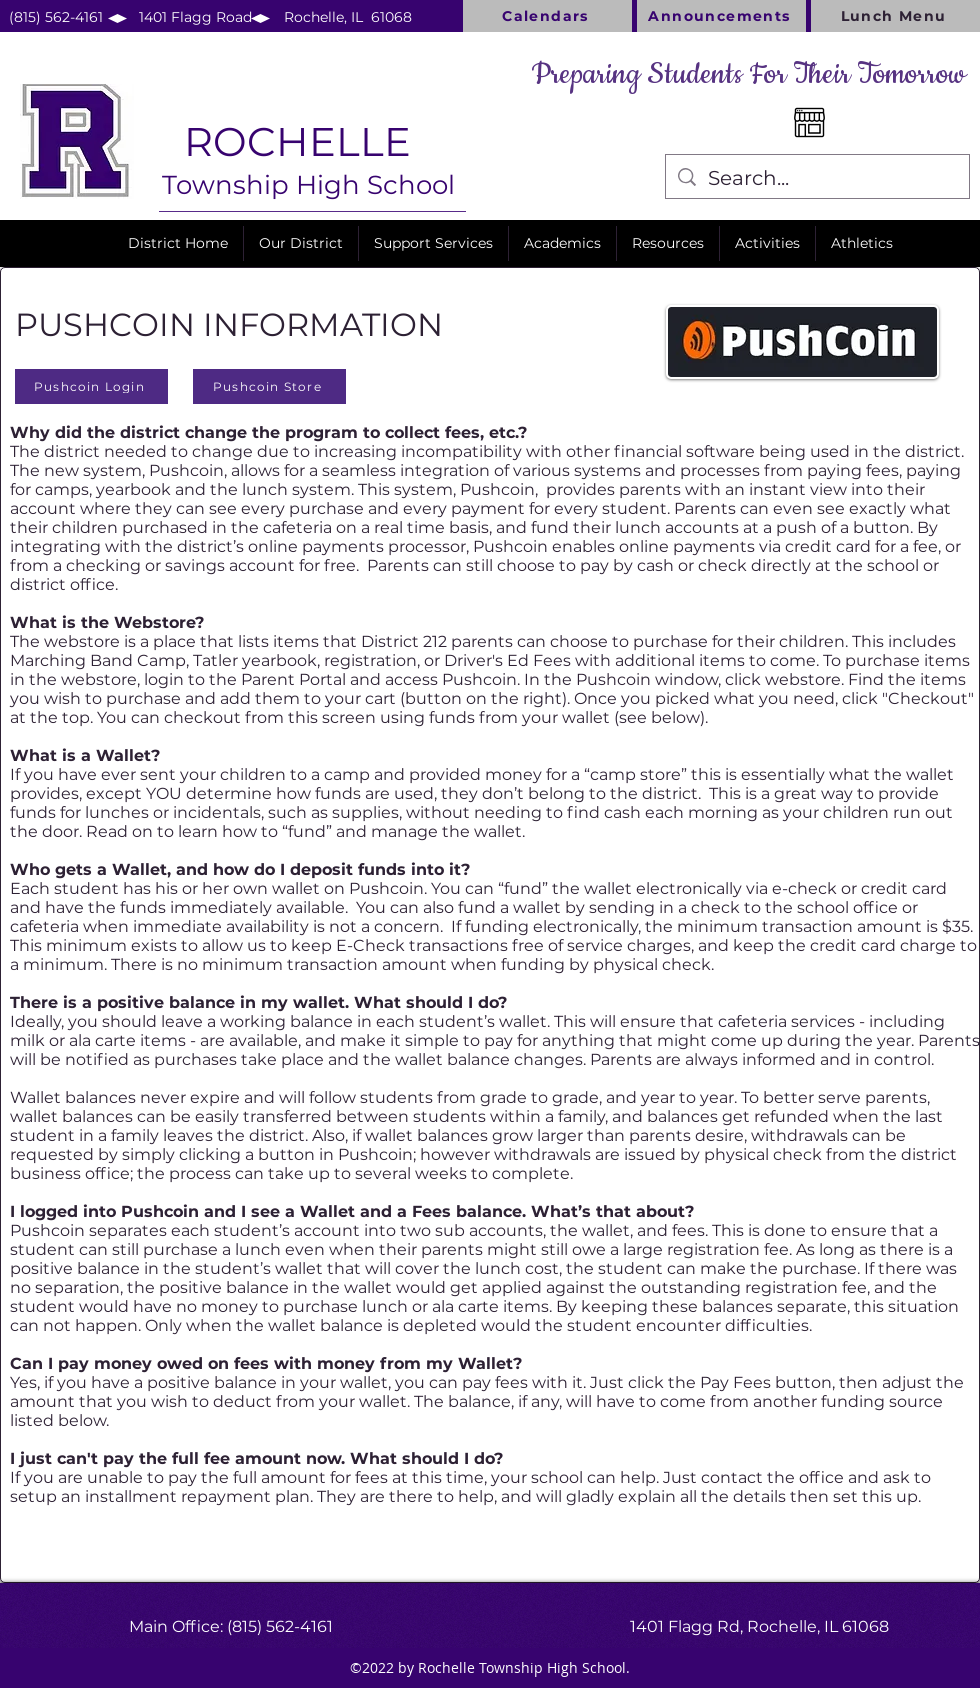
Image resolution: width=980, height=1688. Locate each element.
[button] (301, 243)
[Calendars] (547, 16)
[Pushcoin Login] (91, 386)
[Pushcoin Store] (269, 386)
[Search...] (817, 178)
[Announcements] (721, 16)
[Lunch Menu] (895, 16)
